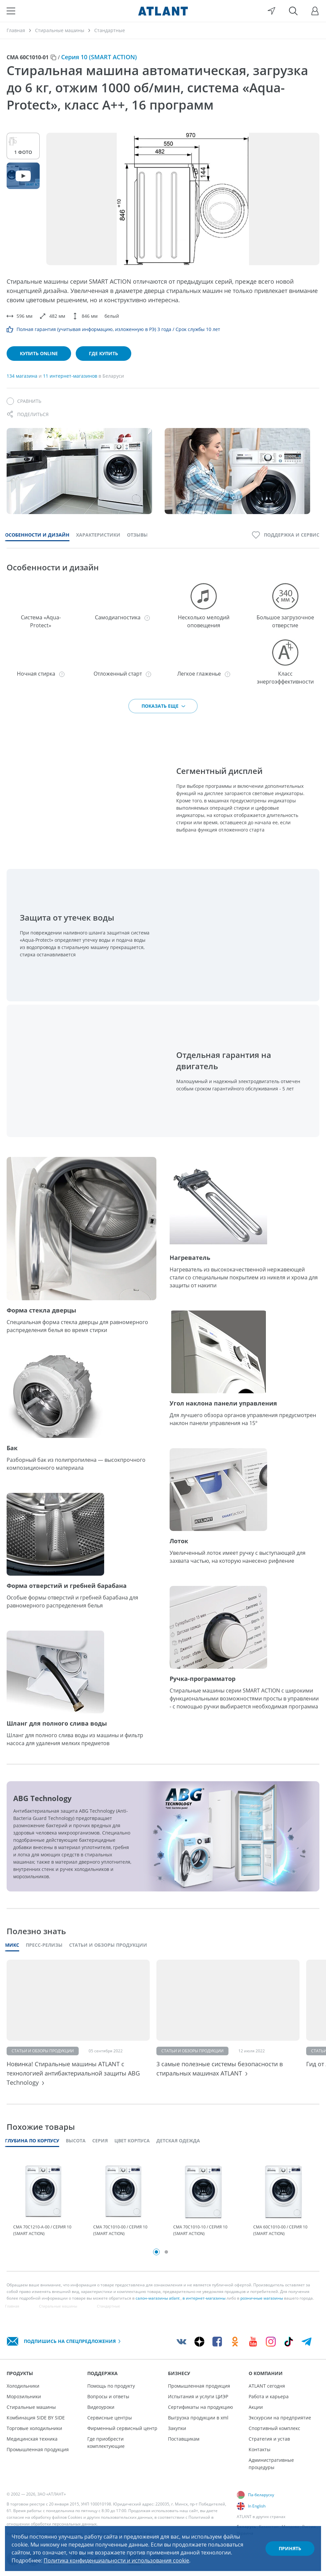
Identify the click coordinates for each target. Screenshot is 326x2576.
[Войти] (315, 11)
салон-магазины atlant (158, 2298)
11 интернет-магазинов (71, 376)
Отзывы (137, 535)
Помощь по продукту (111, 2386)
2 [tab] (166, 2252)
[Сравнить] (24, 401)
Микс (12, 1945)
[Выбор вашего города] (271, 11)
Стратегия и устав (269, 2439)
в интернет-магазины (204, 2298)
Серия (100, 2140)
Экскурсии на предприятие (280, 2417)
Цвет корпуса (132, 2140)
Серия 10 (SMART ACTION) (99, 57)
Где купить (103, 353)
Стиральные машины (31, 2407)
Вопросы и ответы (108, 2396)
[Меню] (11, 11)
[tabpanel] (43, 2201)
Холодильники (23, 2386)
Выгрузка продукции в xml (198, 2417)
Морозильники (24, 2396)
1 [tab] (156, 2252)
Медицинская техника (32, 2439)
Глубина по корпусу (32, 2140)
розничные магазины (261, 2298)
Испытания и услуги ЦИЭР (198, 2396)
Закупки (177, 2428)
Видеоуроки (100, 2407)
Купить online (39, 353)
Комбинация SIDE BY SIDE (36, 2417)
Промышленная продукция (38, 2449)
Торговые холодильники (34, 2428)
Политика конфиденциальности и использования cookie (116, 2560)
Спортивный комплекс (274, 2428)
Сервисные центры (109, 2417)
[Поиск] (293, 11)
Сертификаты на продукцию (200, 2407)
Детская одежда (178, 2140)
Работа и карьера (269, 2396)
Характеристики (98, 535)
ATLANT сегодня (267, 2386)
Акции (256, 2407)
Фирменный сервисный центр (122, 2428)
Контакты (259, 2449)
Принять (290, 2548)
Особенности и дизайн (37, 535)
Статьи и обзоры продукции (108, 1945)
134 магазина (23, 376)
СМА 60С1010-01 (28, 57)
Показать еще (164, 706)
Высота (76, 2140)
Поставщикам (183, 2439)
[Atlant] (163, 11)
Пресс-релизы (44, 1945)
